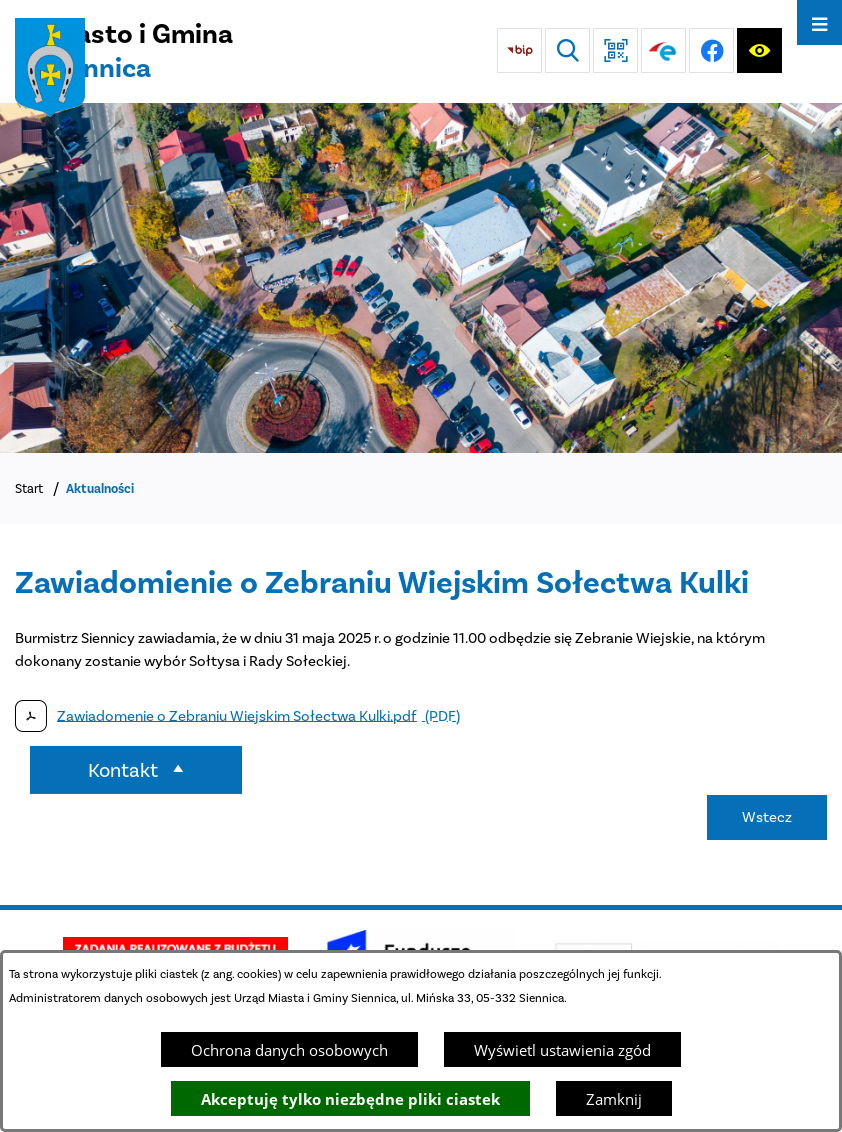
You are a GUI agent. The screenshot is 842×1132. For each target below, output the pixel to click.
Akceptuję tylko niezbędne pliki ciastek (350, 1099)
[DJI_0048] (421, 278)
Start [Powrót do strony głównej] (29, 488)
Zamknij (614, 1099)
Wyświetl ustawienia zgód (562, 1050)
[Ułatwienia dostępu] (759, 50)
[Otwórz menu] (819, 22)
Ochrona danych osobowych (289, 1050)
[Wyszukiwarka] (567, 50)
